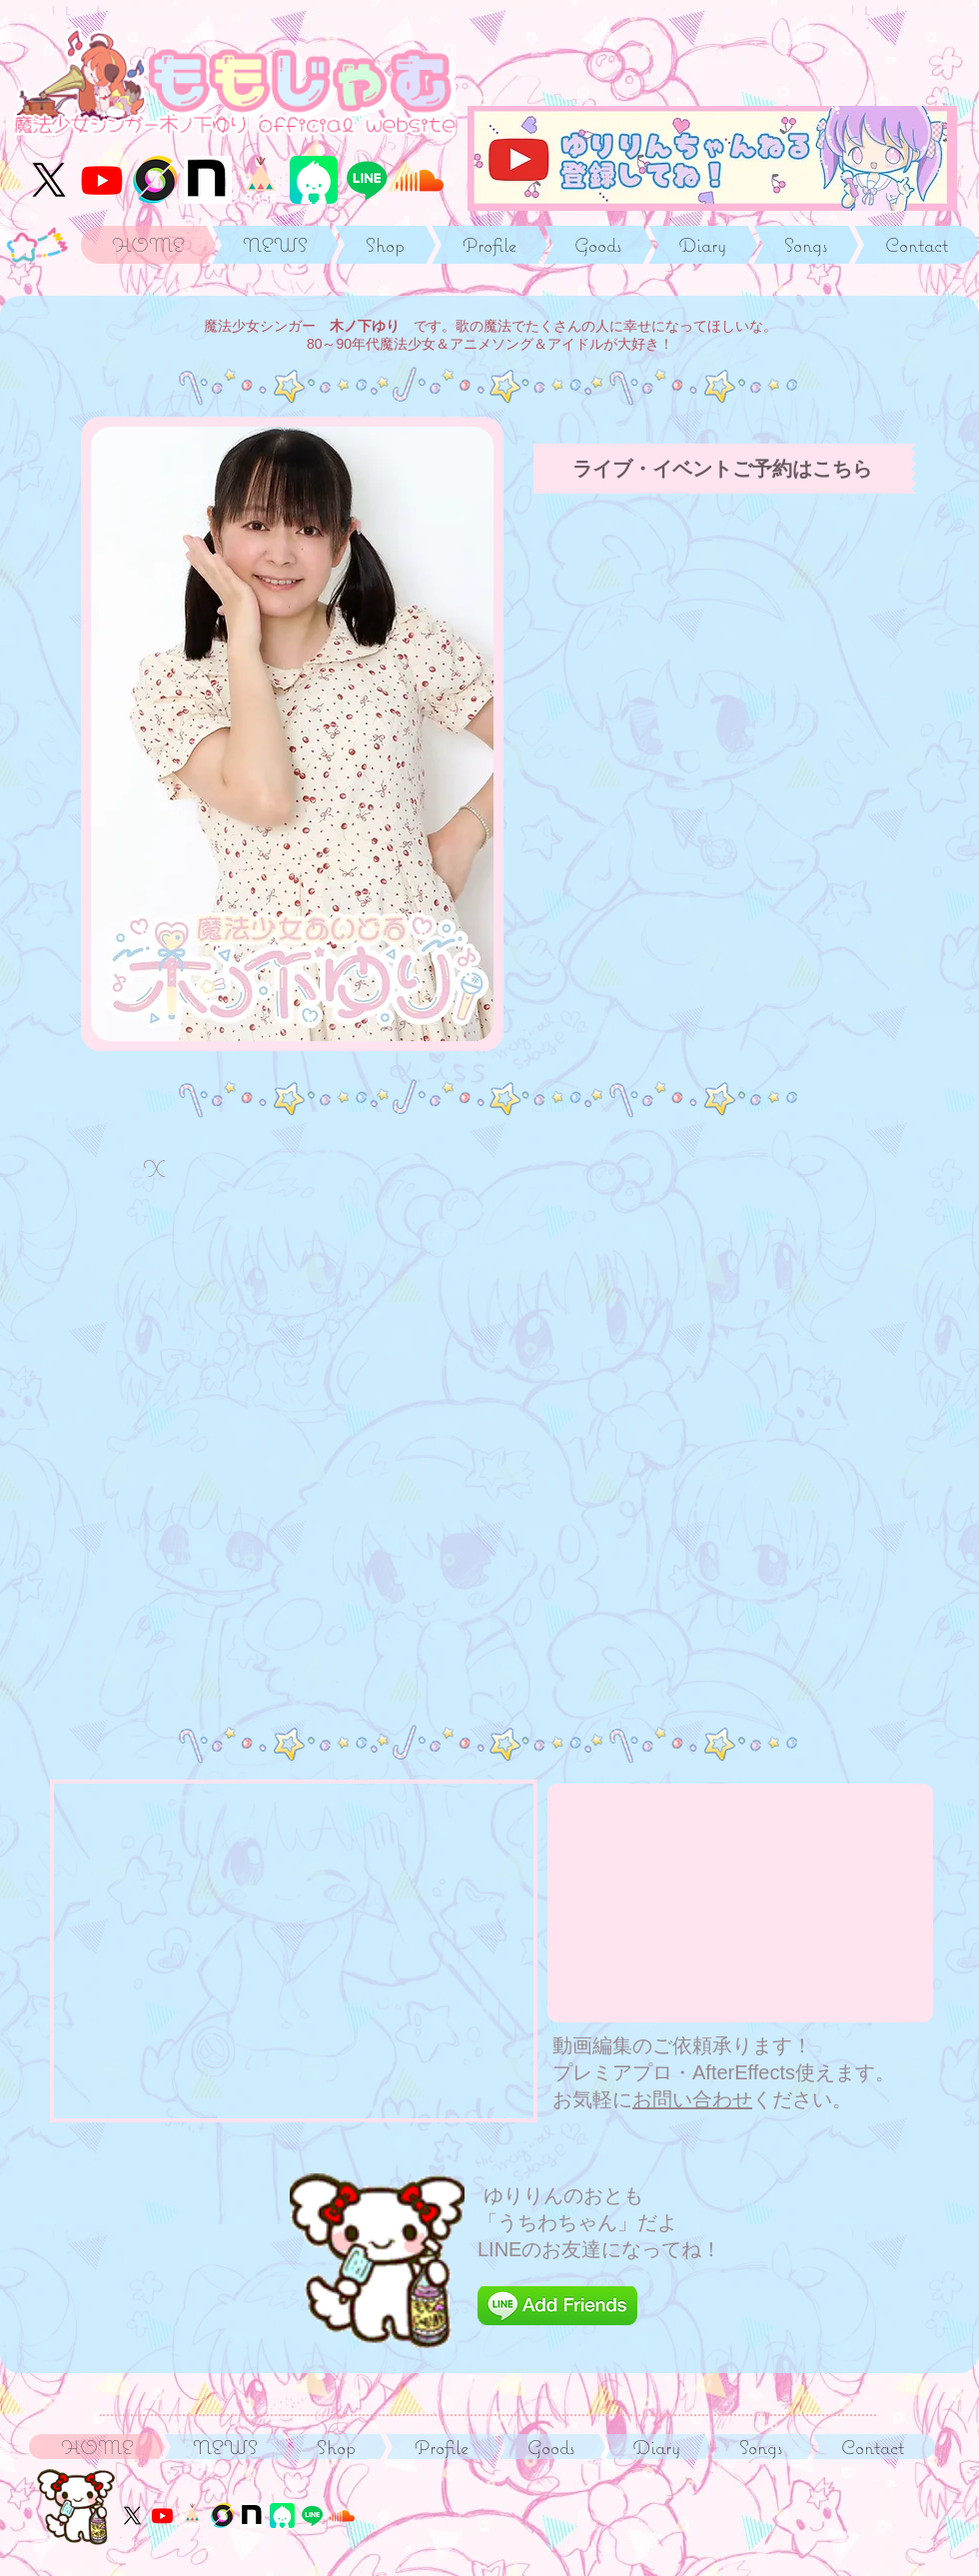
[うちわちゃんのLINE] (367, 180)
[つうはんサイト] (261, 180)
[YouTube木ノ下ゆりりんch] (102, 180)
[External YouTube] (740, 1903)
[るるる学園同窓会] (208, 180)
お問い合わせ (692, 2099)
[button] (292, 734)
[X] (49, 180)
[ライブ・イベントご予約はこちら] (722, 469)
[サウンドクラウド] (420, 180)
